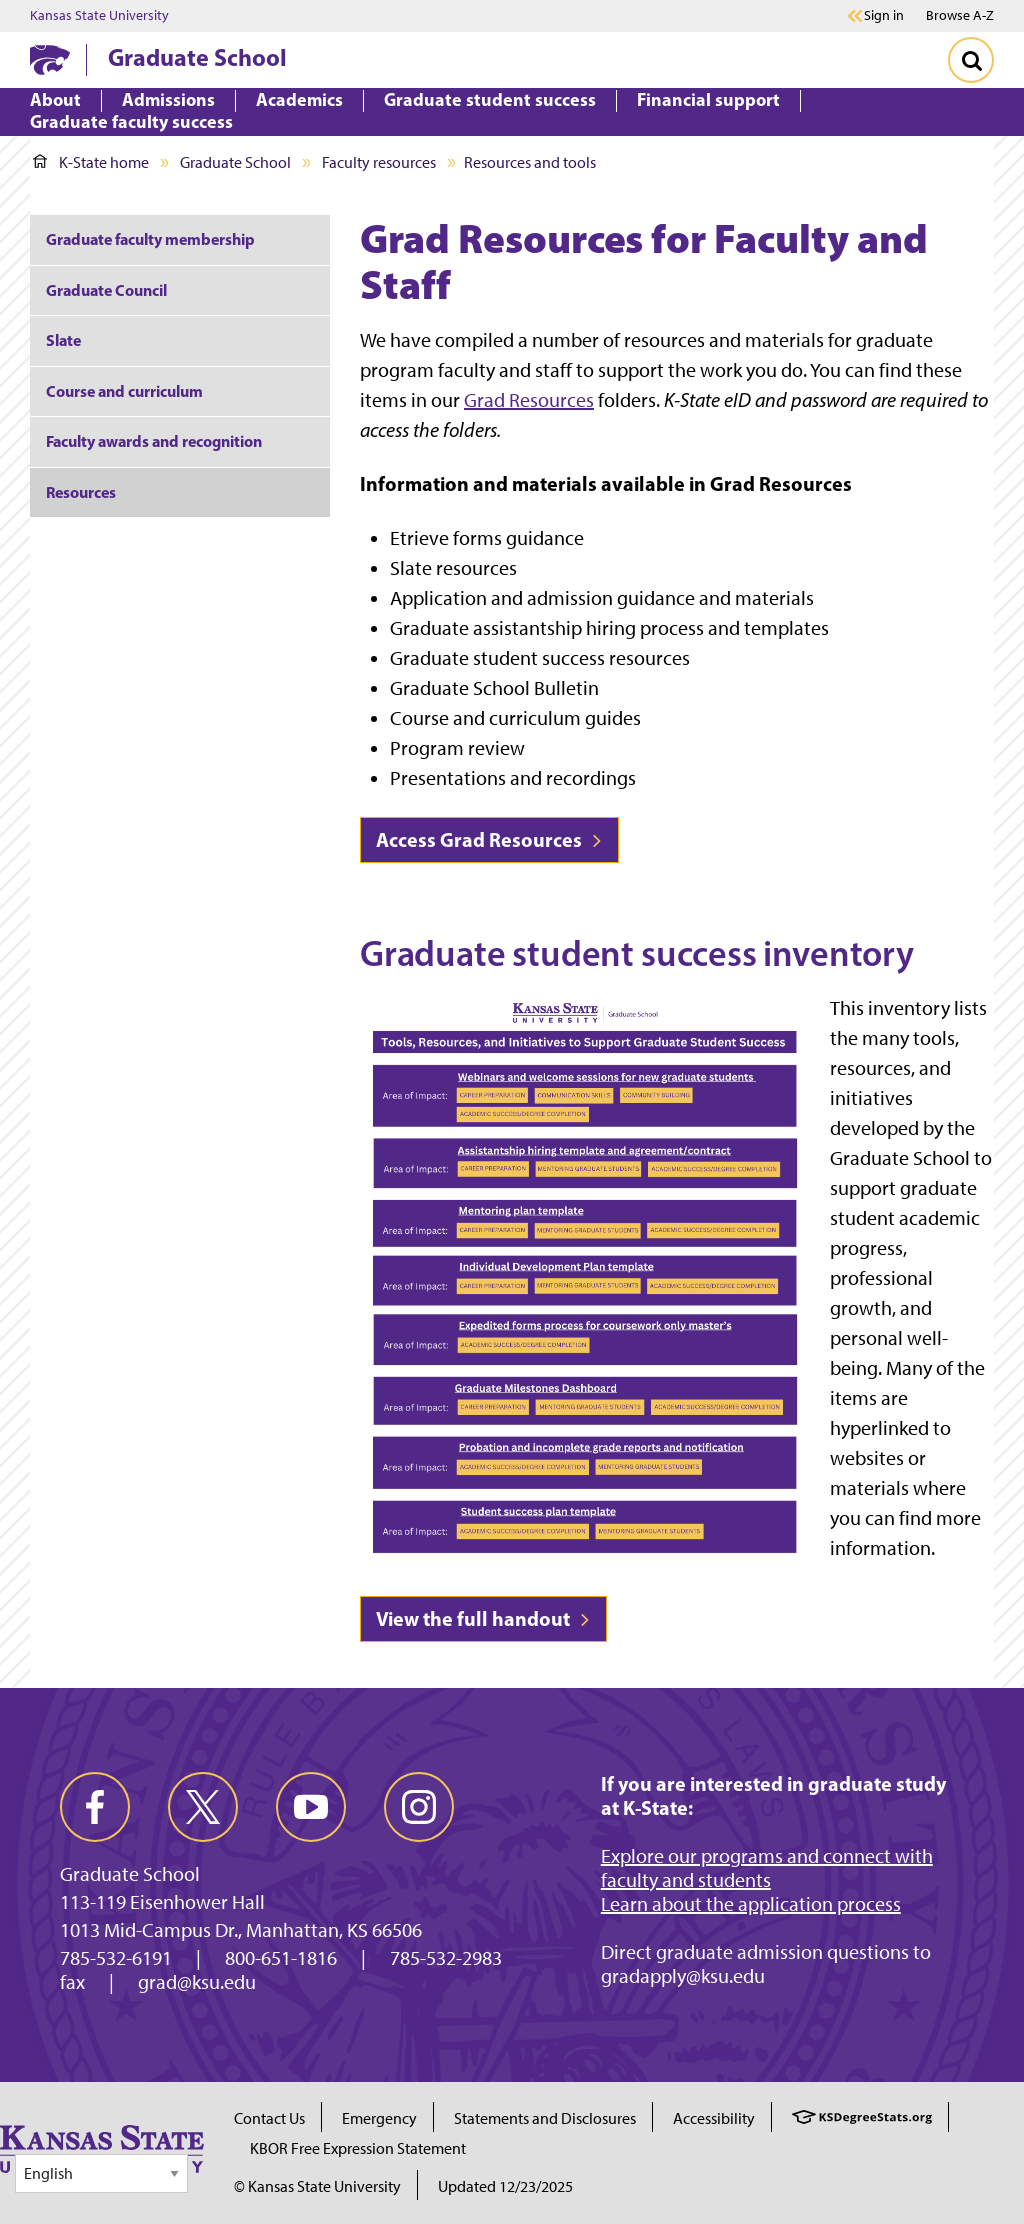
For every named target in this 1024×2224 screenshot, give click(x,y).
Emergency (379, 2118)
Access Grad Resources (489, 839)
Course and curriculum (124, 391)
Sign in (884, 16)
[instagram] (419, 1807)
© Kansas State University (317, 2186)
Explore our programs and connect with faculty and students (767, 1868)
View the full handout (483, 1618)
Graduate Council (106, 290)
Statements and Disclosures (545, 2118)
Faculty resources (379, 162)
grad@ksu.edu (197, 1982)
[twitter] (203, 1807)
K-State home (91, 162)
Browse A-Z (960, 15)
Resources (81, 492)
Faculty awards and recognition (154, 441)
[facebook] (95, 1807)
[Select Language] (101, 2173)
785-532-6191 (116, 1958)
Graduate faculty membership (150, 239)
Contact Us (269, 2118)
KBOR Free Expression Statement (358, 2148)
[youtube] (311, 1807)
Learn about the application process (751, 1904)
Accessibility (714, 2118)
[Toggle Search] (971, 60)
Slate (63, 340)
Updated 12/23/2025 (505, 2186)
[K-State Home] (50, 59)
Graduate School (197, 57)
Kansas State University (99, 16)
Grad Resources (529, 400)
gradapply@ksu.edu (683, 1976)
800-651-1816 (281, 1958)
